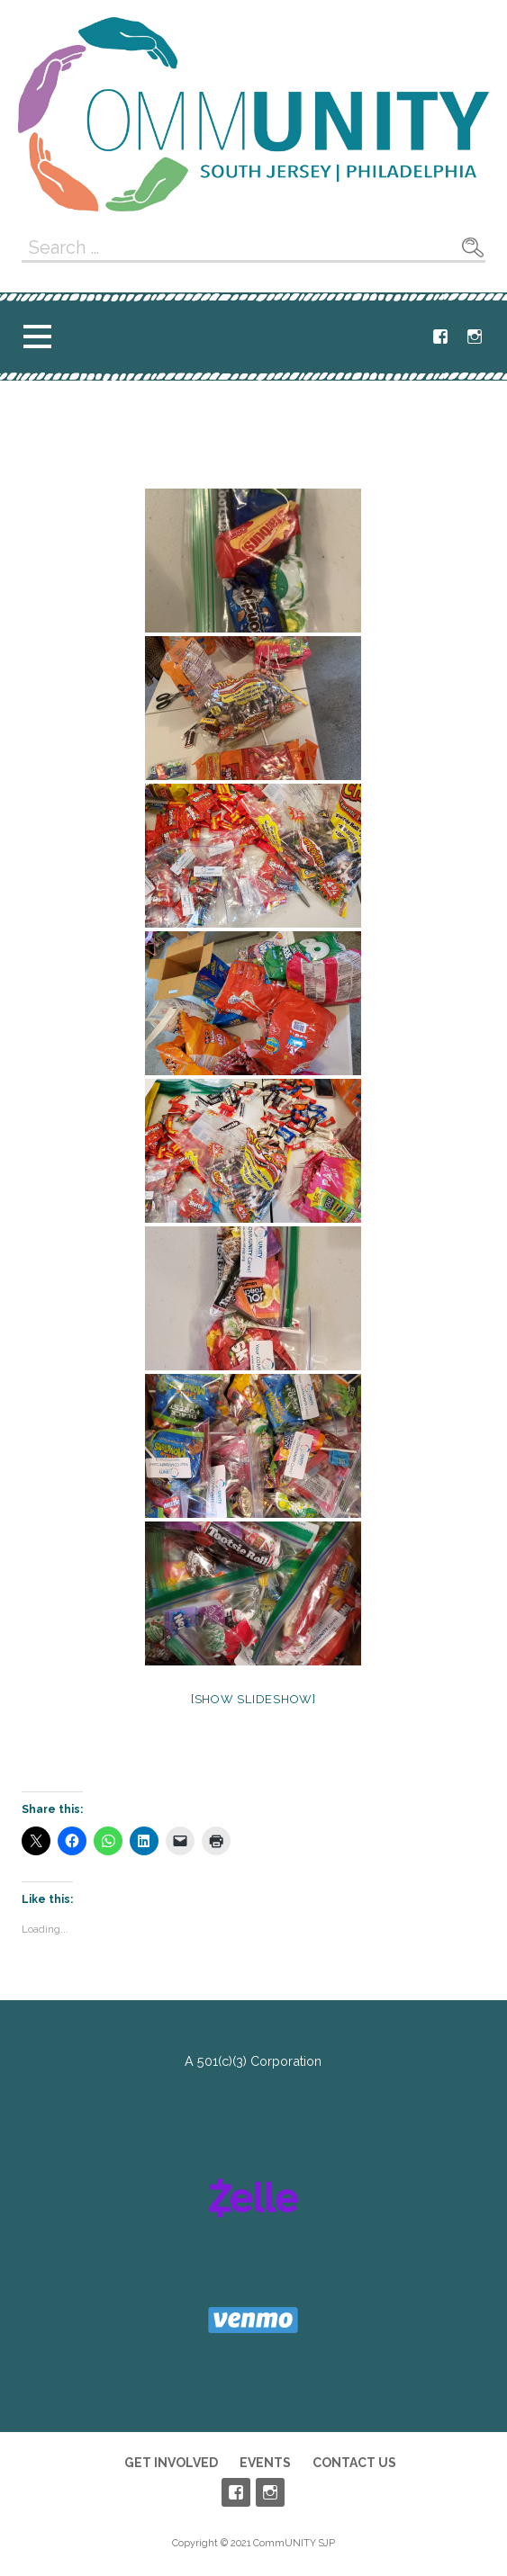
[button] (37, 336)
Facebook (440, 336)
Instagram (474, 336)
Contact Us (354, 2462)
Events (265, 2462)
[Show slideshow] (253, 1699)
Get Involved (171, 2462)
